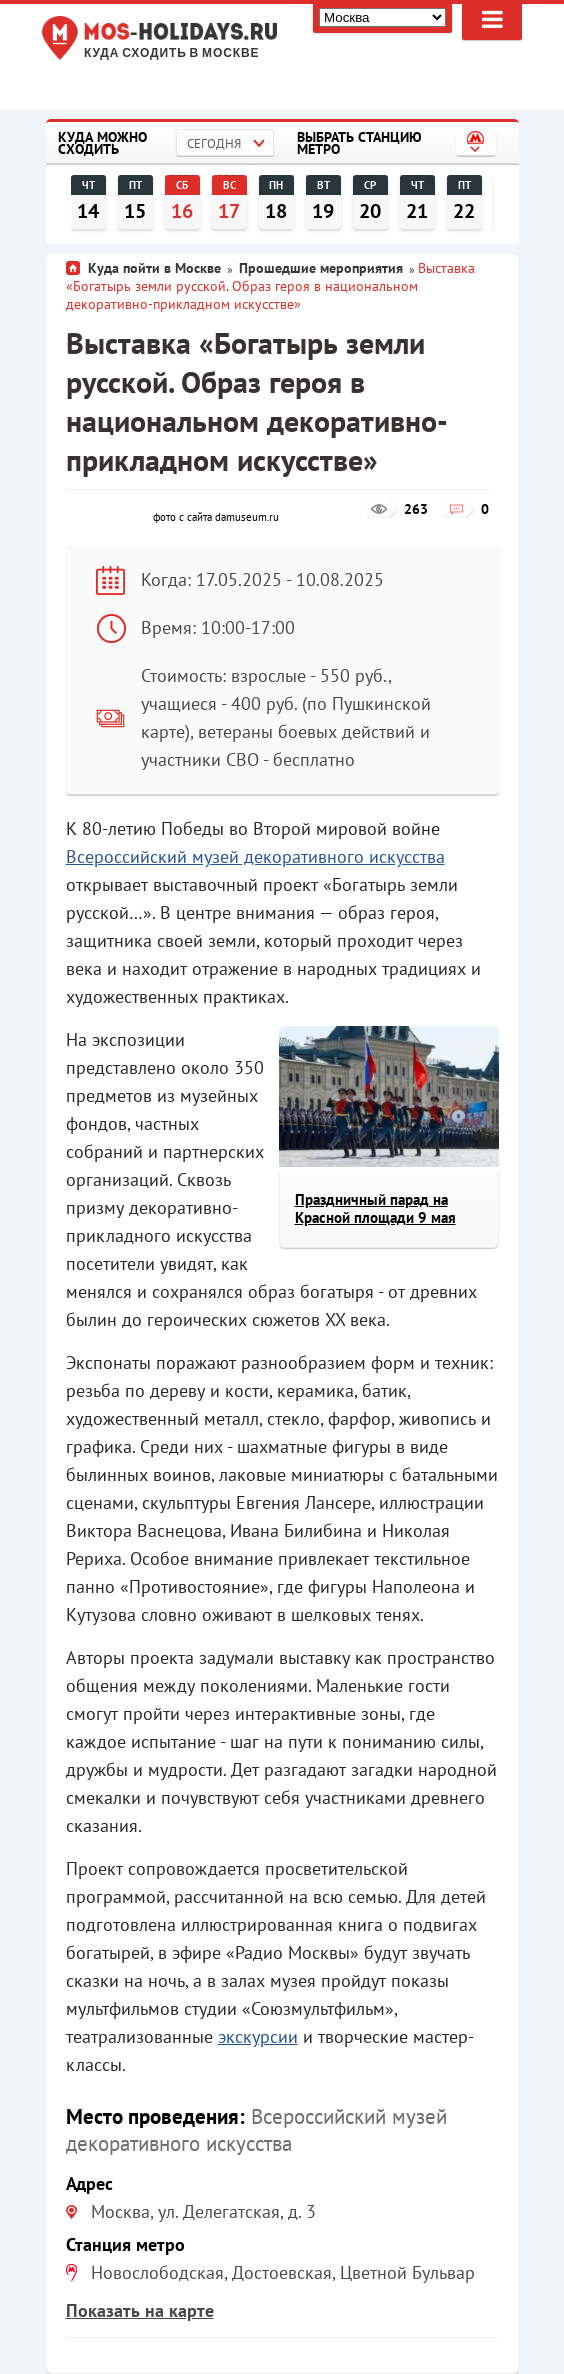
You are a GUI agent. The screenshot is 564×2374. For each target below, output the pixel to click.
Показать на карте (140, 2310)
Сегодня (214, 143)
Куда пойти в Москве (154, 268)
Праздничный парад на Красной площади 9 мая (375, 1208)
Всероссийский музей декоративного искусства (255, 856)
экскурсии (258, 2036)
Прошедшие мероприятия (321, 268)
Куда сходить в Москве (171, 53)
